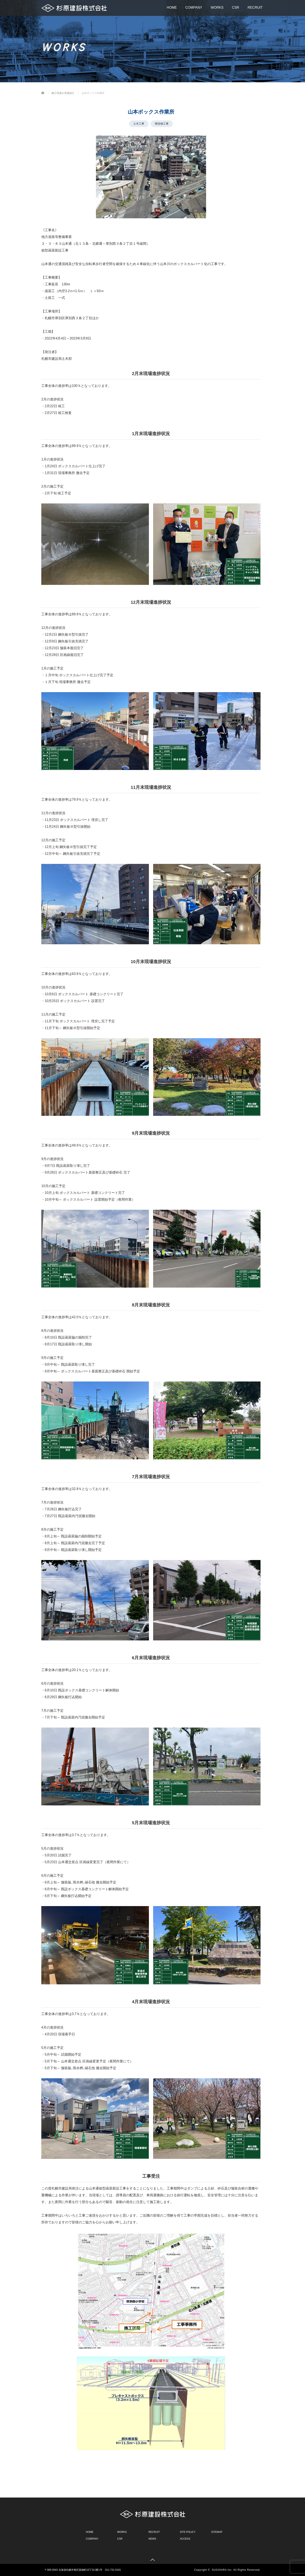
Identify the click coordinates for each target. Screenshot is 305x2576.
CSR (235, 7)
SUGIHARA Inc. (222, 2569)
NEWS (152, 2538)
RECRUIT (255, 7)
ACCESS (185, 2538)
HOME (172, 7)
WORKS (217, 7)
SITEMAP (216, 2532)
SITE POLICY (187, 2532)
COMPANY (193, 7)
